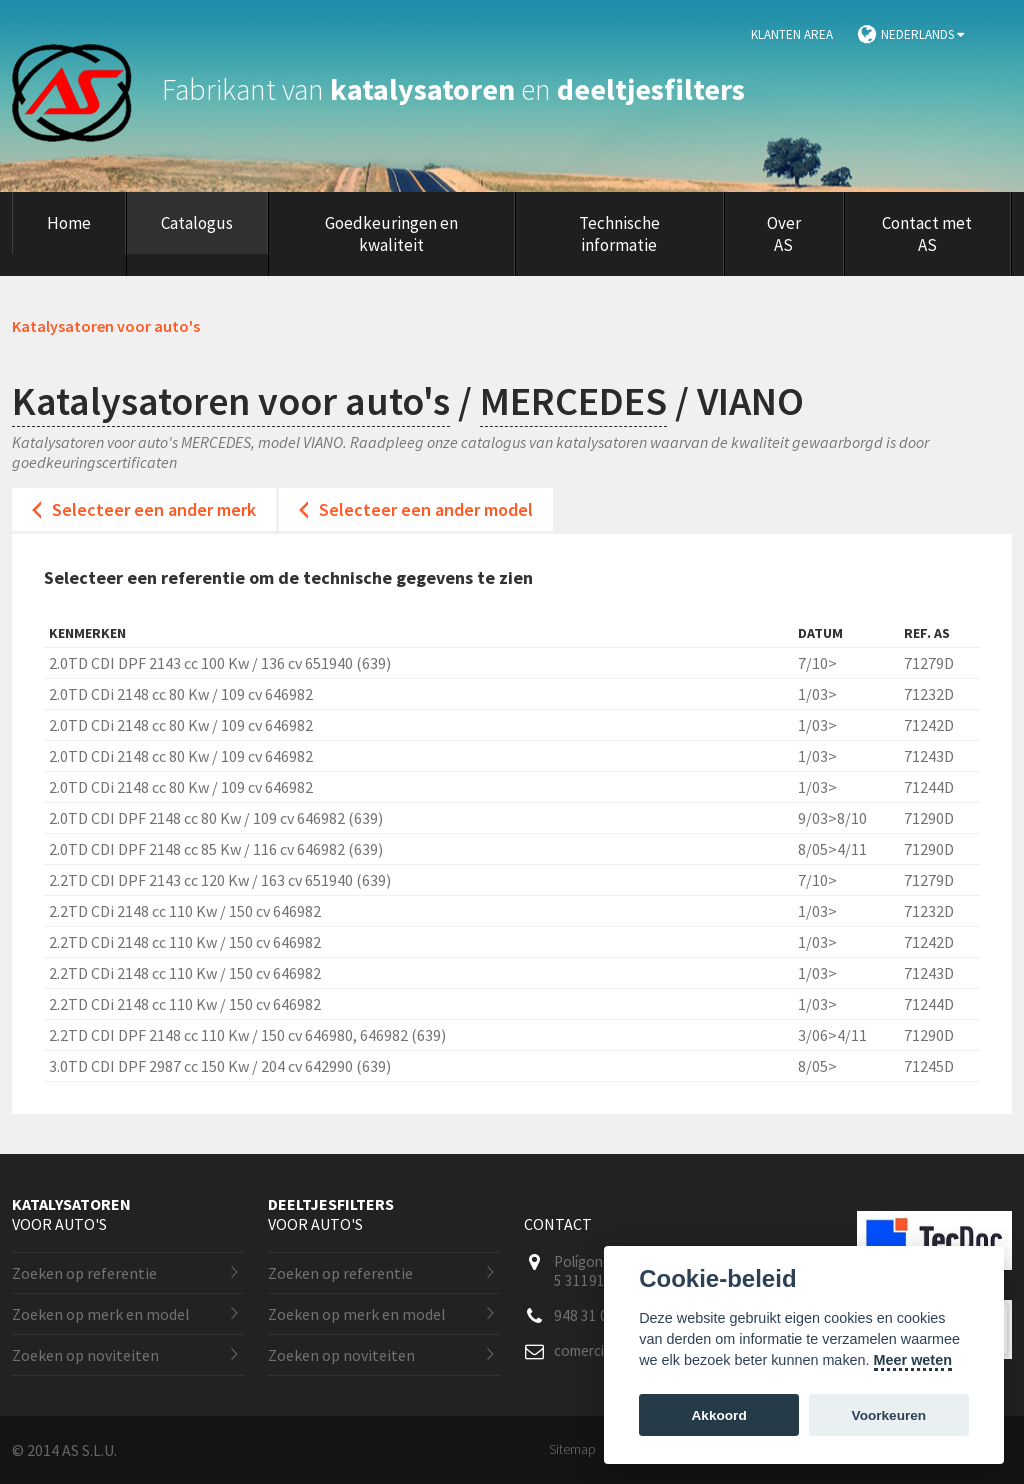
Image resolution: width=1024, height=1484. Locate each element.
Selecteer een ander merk (154, 509)
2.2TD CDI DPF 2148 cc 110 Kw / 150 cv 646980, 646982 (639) (247, 1035)
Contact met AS (927, 234)
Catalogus (197, 223)
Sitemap (572, 1449)
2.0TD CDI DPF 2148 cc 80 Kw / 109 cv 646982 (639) (216, 818)
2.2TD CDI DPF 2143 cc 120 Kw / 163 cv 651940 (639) (220, 880)
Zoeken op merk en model (101, 1314)
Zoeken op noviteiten (85, 1355)
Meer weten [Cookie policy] (913, 1360)
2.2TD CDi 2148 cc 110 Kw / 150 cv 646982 (185, 911)
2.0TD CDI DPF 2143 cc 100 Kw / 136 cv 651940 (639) (220, 663)
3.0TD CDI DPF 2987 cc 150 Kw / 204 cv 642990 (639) (220, 1066)
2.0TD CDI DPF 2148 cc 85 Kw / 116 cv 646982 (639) (216, 849)
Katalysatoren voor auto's (231, 401)
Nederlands (922, 34)
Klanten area (792, 34)
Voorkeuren (889, 1415)
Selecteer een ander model (426, 509)
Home (69, 223)
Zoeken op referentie (84, 1273)
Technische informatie (619, 234)
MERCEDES (573, 401)
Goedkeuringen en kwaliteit (391, 234)
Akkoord (719, 1415)
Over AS (784, 234)
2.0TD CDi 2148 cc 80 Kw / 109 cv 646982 (181, 694)
